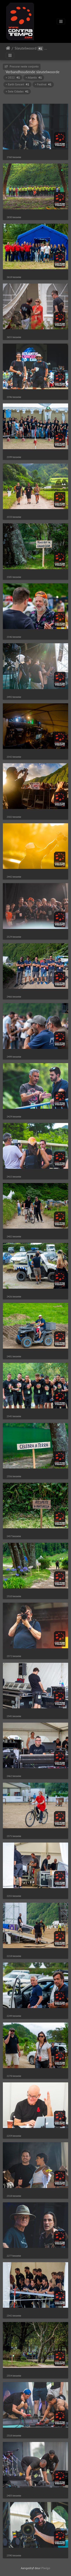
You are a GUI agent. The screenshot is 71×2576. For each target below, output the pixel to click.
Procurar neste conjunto (22, 66)
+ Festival (43, 84)
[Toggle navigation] (61, 21)
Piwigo (45, 2568)
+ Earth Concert (17, 84)
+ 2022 (13, 77)
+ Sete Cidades (17, 91)
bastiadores (54, 48)
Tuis (8, 48)
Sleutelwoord (26, 48)
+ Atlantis (34, 77)
